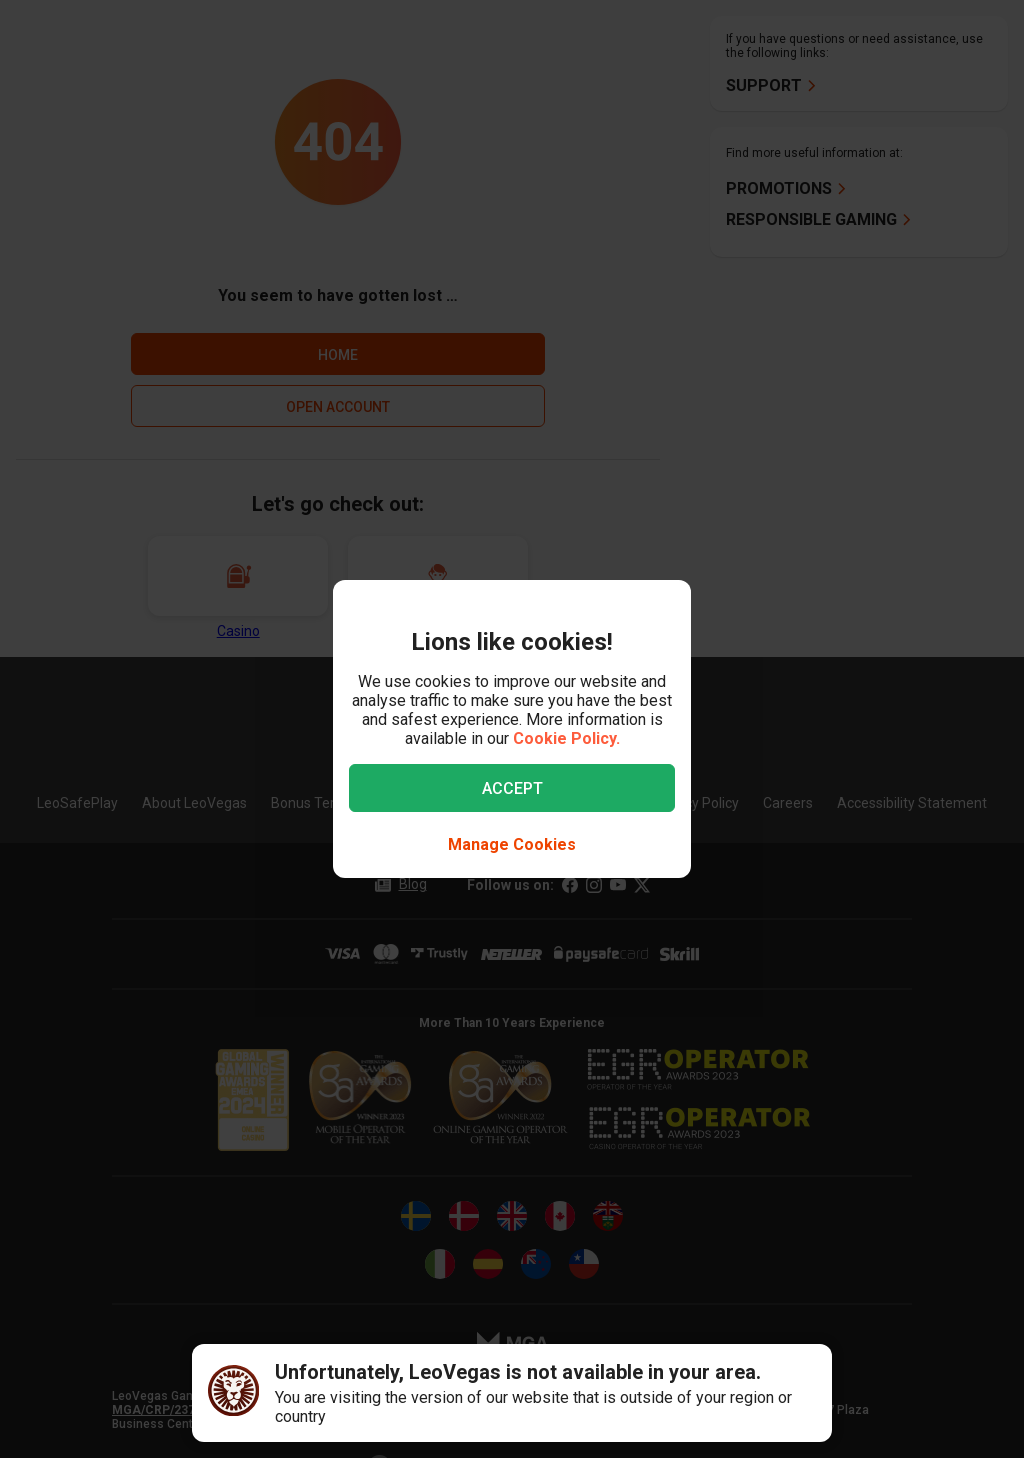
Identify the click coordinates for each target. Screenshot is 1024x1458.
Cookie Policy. (566, 738)
